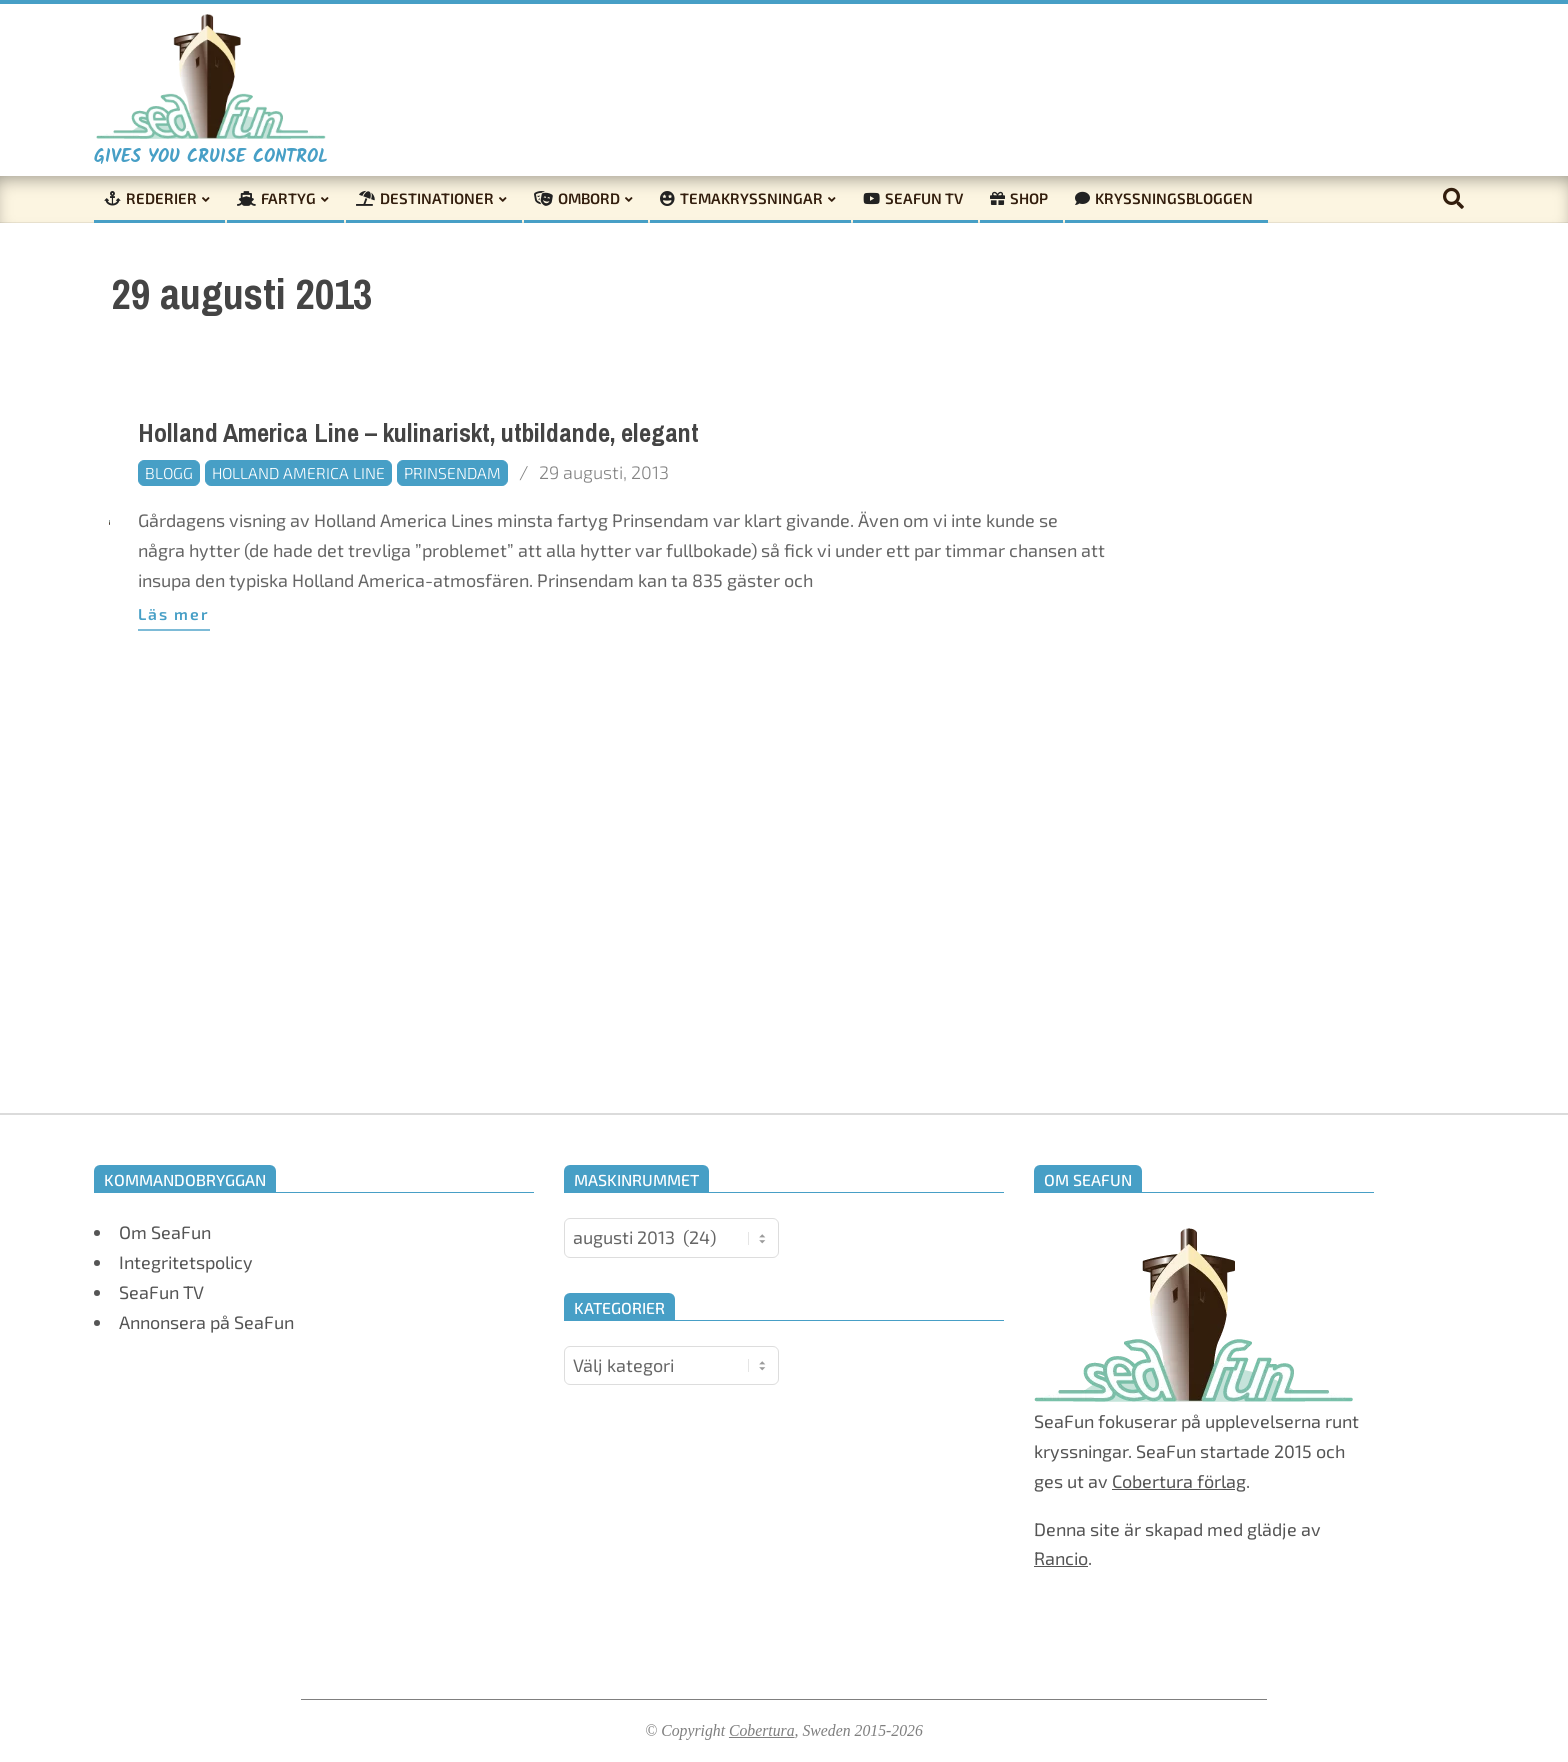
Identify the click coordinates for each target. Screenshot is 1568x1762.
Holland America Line (298, 472)
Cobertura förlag (1179, 1481)
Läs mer (174, 613)
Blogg (169, 472)
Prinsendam (452, 472)
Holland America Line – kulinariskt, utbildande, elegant (418, 433)
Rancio (1061, 1558)
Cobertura (762, 1730)
